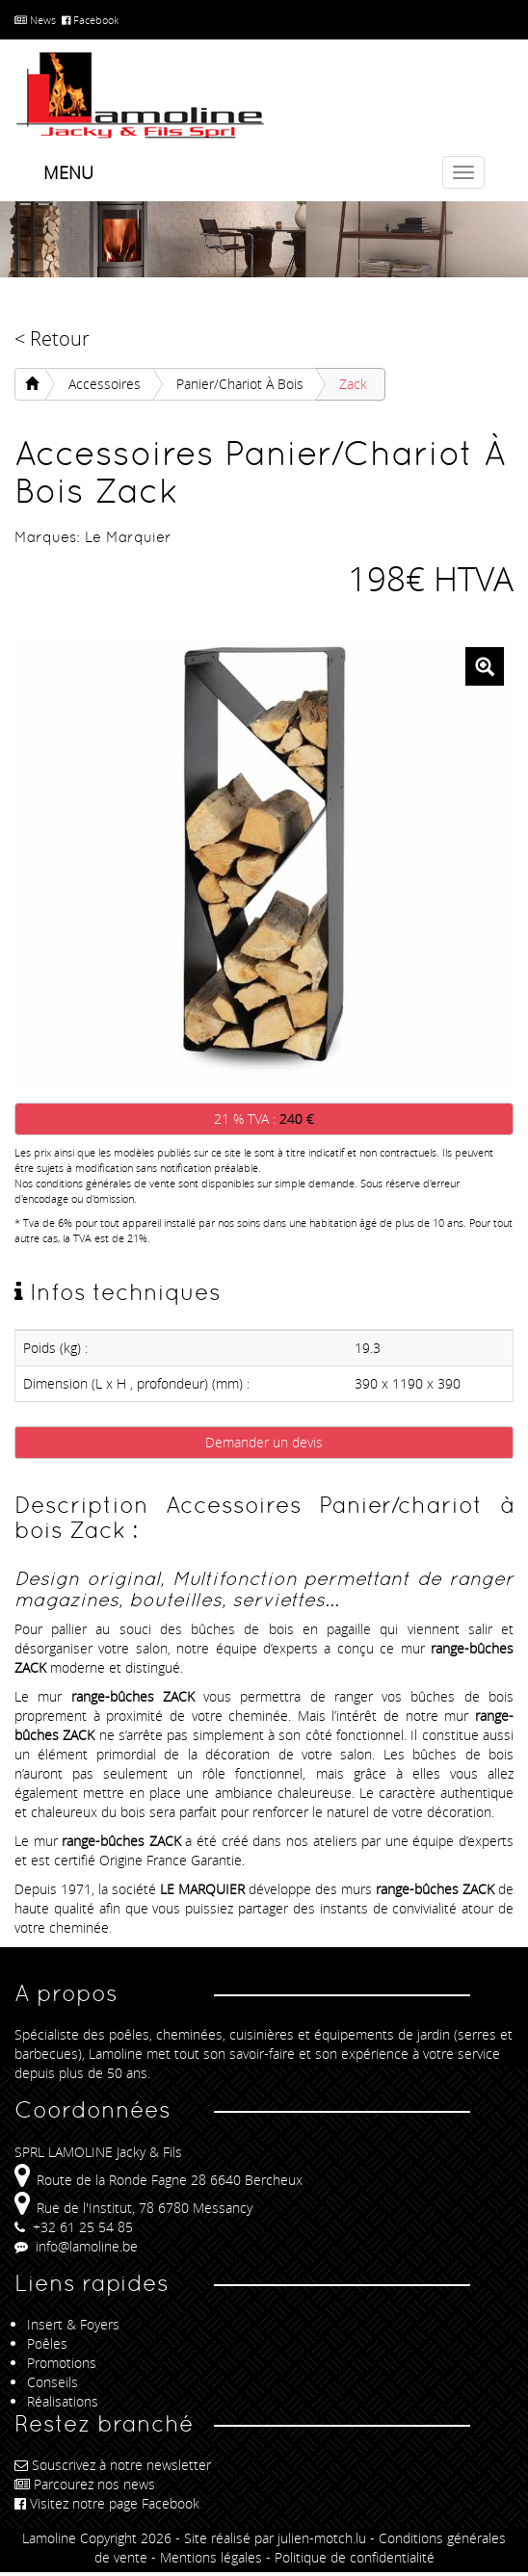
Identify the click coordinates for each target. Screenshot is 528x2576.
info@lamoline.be (76, 2246)
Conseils (52, 2382)
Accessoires (104, 384)
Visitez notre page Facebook (106, 2503)
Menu (68, 172)
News (35, 20)
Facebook (90, 20)
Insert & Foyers (73, 2324)
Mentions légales (211, 2557)
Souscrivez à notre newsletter (112, 2465)
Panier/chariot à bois (240, 384)
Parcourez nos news (84, 2484)
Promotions (61, 2363)
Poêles (47, 2343)
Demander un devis (264, 1442)
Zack (353, 384)
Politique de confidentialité (355, 2557)
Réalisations (62, 2401)
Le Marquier (128, 537)
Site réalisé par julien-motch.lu (275, 2538)
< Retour (52, 338)
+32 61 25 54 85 (73, 2227)
